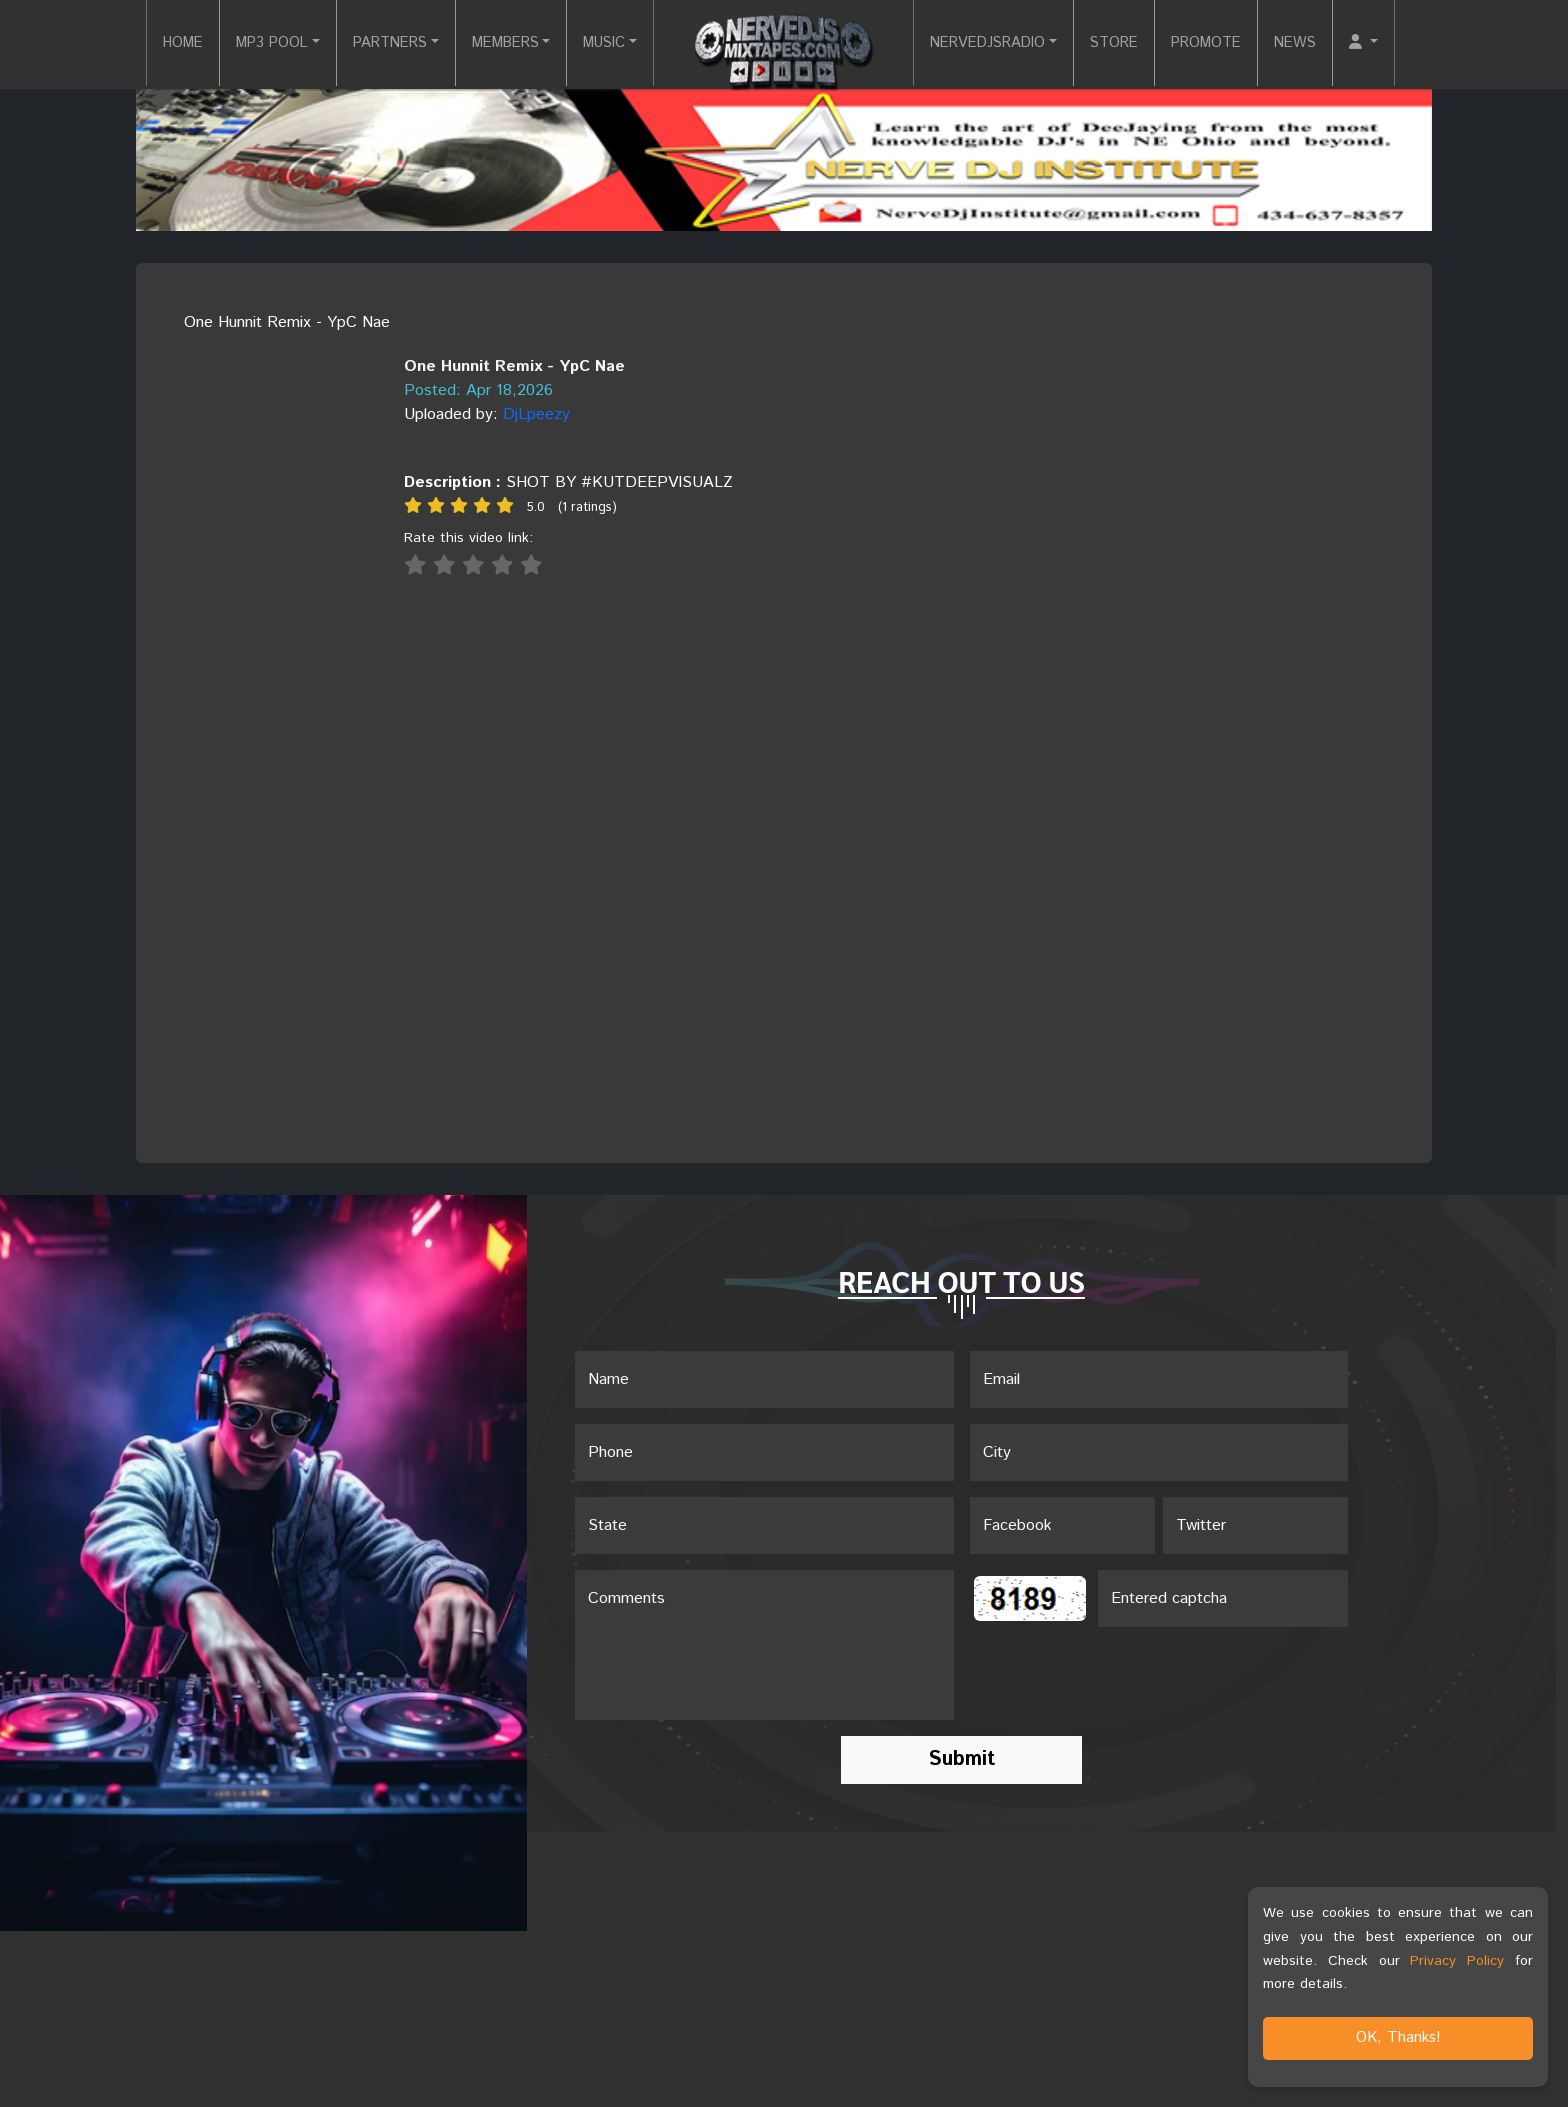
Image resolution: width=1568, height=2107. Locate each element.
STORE (1132, 43)
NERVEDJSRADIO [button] (995, 43)
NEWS (1328, 43)
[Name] (764, 1380)
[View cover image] (262, 346)
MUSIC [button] (600, 43)
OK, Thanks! (1398, 2037)
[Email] (1159, 1380)
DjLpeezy (536, 414)
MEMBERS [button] (492, 43)
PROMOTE (1232, 43)
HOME (140, 43)
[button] (1399, 44)
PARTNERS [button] (365, 43)
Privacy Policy (1457, 1961)
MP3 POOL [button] (237, 43)
